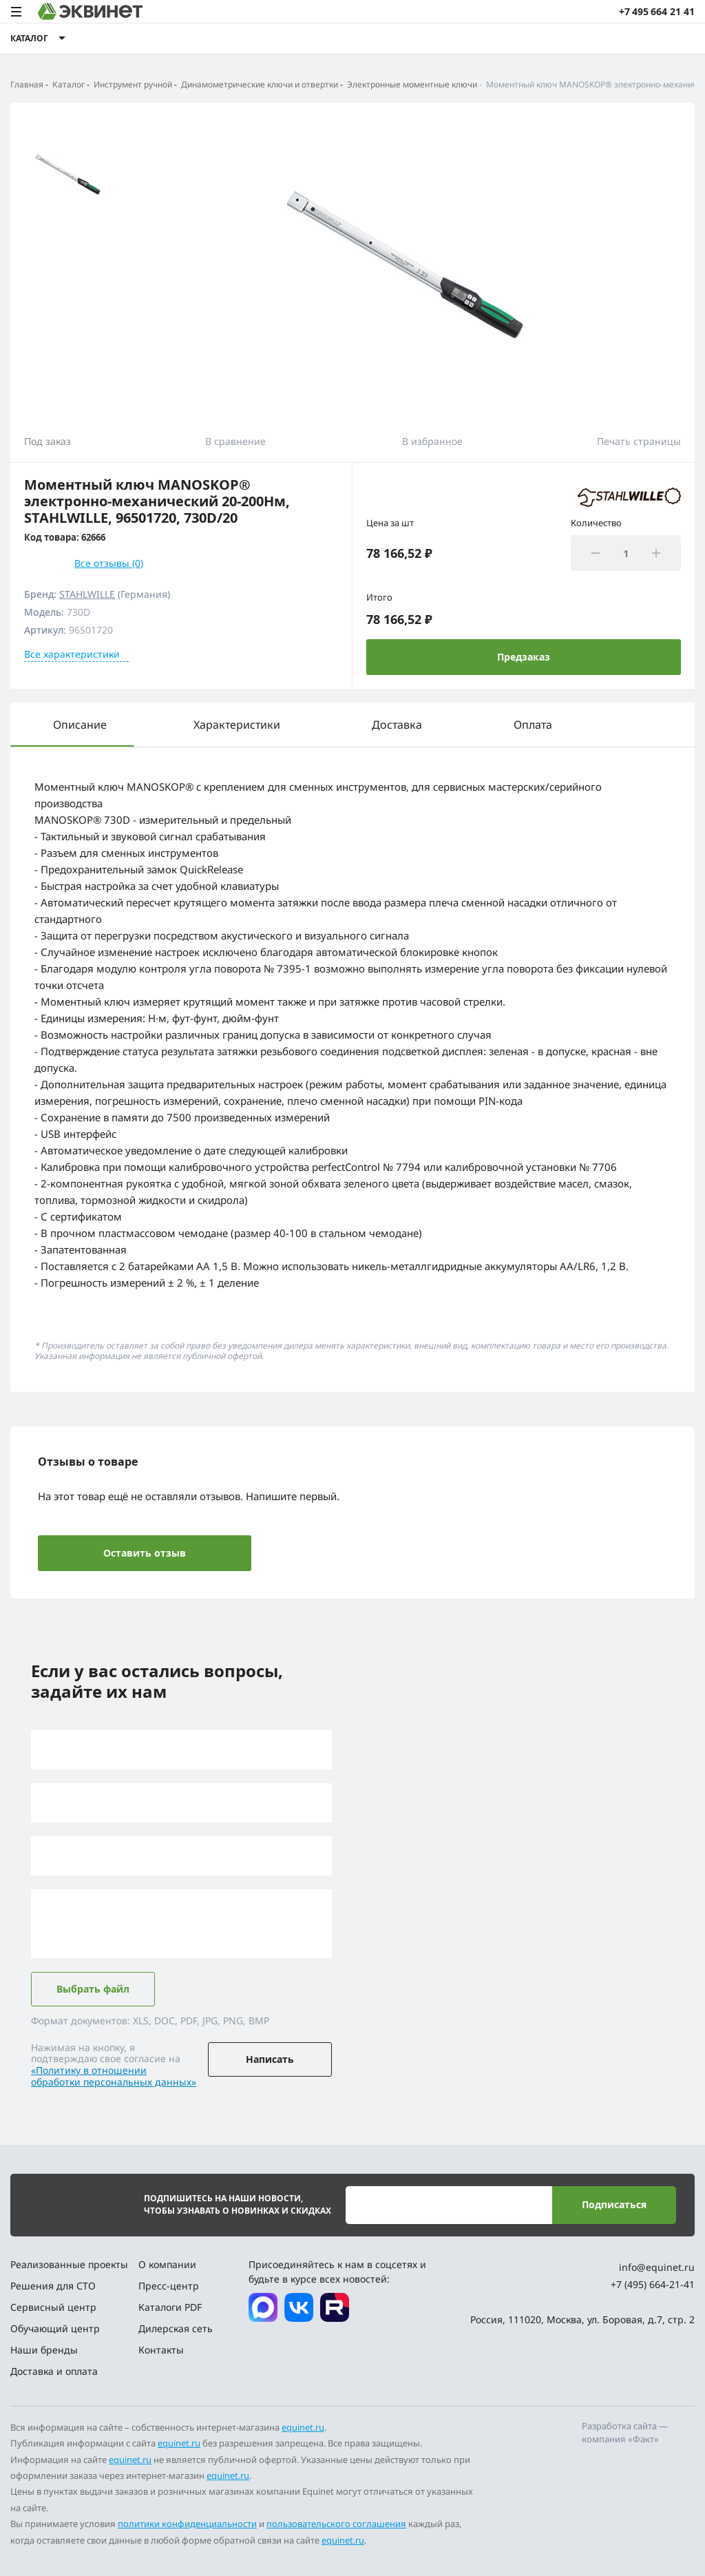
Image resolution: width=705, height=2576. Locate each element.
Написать (270, 2059)
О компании (167, 2264)
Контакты (161, 2349)
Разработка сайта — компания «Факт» (625, 2433)
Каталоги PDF (170, 2307)
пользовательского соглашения (336, 2523)
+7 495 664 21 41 (657, 11)
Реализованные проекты (69, 2264)
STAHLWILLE (87, 594)
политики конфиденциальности (187, 2523)
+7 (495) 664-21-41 (653, 2284)
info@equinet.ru (657, 2267)
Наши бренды (44, 2349)
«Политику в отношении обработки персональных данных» (113, 2076)
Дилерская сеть (175, 2328)
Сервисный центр (53, 2307)
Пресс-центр (168, 2285)
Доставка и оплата (54, 2371)
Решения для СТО (53, 2285)
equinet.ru (303, 2427)
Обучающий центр (55, 2328)
